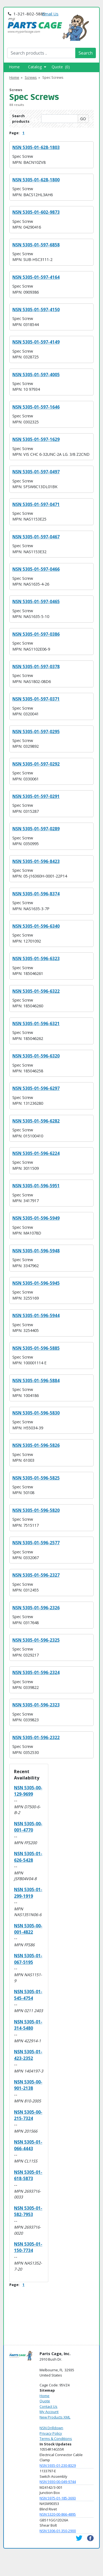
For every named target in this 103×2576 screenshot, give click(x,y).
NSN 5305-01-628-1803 (36, 147)
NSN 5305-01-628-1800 (36, 180)
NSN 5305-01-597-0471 (36, 504)
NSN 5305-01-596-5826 (36, 1445)
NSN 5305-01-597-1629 (36, 439)
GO (83, 118)
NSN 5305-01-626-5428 (28, 1857)
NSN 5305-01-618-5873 (28, 2175)
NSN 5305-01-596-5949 (36, 1218)
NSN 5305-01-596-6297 (36, 1088)
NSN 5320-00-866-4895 (58, 2514)
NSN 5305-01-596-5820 (36, 1510)
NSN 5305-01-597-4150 (36, 309)
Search (86, 53)
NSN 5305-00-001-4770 (28, 1827)
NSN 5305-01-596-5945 (36, 1283)
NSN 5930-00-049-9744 (58, 2481)
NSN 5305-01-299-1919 (28, 1892)
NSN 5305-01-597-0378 (36, 666)
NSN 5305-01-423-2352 (28, 2055)
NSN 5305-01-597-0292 (36, 764)
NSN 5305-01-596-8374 (36, 894)
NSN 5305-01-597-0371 (36, 699)
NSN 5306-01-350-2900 (58, 2530)
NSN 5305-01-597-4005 (36, 375)
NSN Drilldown (51, 2427)
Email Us (50, 13)
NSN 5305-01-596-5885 (36, 1348)
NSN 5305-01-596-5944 (36, 1315)
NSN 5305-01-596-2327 (36, 1575)
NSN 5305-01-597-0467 (36, 537)
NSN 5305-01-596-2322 (36, 1737)
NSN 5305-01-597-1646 (36, 407)
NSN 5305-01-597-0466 (36, 569)
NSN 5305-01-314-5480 (28, 2025)
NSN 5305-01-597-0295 (36, 732)
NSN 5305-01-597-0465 (36, 601)
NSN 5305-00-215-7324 (28, 2115)
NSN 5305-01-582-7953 (28, 2211)
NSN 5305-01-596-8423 (36, 861)
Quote (45, 2400)
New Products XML (55, 2417)
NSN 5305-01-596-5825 (36, 1478)
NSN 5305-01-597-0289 (36, 829)
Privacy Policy (51, 2433)
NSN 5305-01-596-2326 (36, 1608)
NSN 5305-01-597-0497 (36, 472)
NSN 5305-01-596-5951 (36, 1186)
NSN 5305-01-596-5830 (36, 1413)
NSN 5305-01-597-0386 (36, 634)
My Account (49, 2411)
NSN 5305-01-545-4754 (28, 1995)
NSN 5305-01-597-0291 (36, 796)
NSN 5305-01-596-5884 (36, 1380)
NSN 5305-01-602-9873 (36, 212)
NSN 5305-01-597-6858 (36, 245)
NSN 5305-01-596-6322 (36, 991)
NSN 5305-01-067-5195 (28, 1959)
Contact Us (48, 2406)
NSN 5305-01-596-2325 (36, 1640)
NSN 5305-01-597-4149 (36, 342)
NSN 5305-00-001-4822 (28, 1929)
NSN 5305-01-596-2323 (36, 1705)
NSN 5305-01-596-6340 (36, 926)
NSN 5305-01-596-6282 (36, 1121)
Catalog (37, 66)
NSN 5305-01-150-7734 (28, 2247)
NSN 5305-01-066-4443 (28, 2145)
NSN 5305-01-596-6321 (36, 1023)
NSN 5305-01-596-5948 (36, 1251)
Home (14, 66)
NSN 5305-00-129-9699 (28, 1791)
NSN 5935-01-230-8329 (58, 2465)
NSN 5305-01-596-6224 (36, 1153)
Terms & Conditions (56, 2438)
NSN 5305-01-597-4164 (36, 277)
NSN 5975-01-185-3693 (58, 2498)
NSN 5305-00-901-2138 (28, 2085)
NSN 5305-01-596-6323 (36, 958)
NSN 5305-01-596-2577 (36, 1543)
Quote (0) (61, 66)
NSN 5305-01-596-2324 (36, 1672)
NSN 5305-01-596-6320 (36, 1056)
